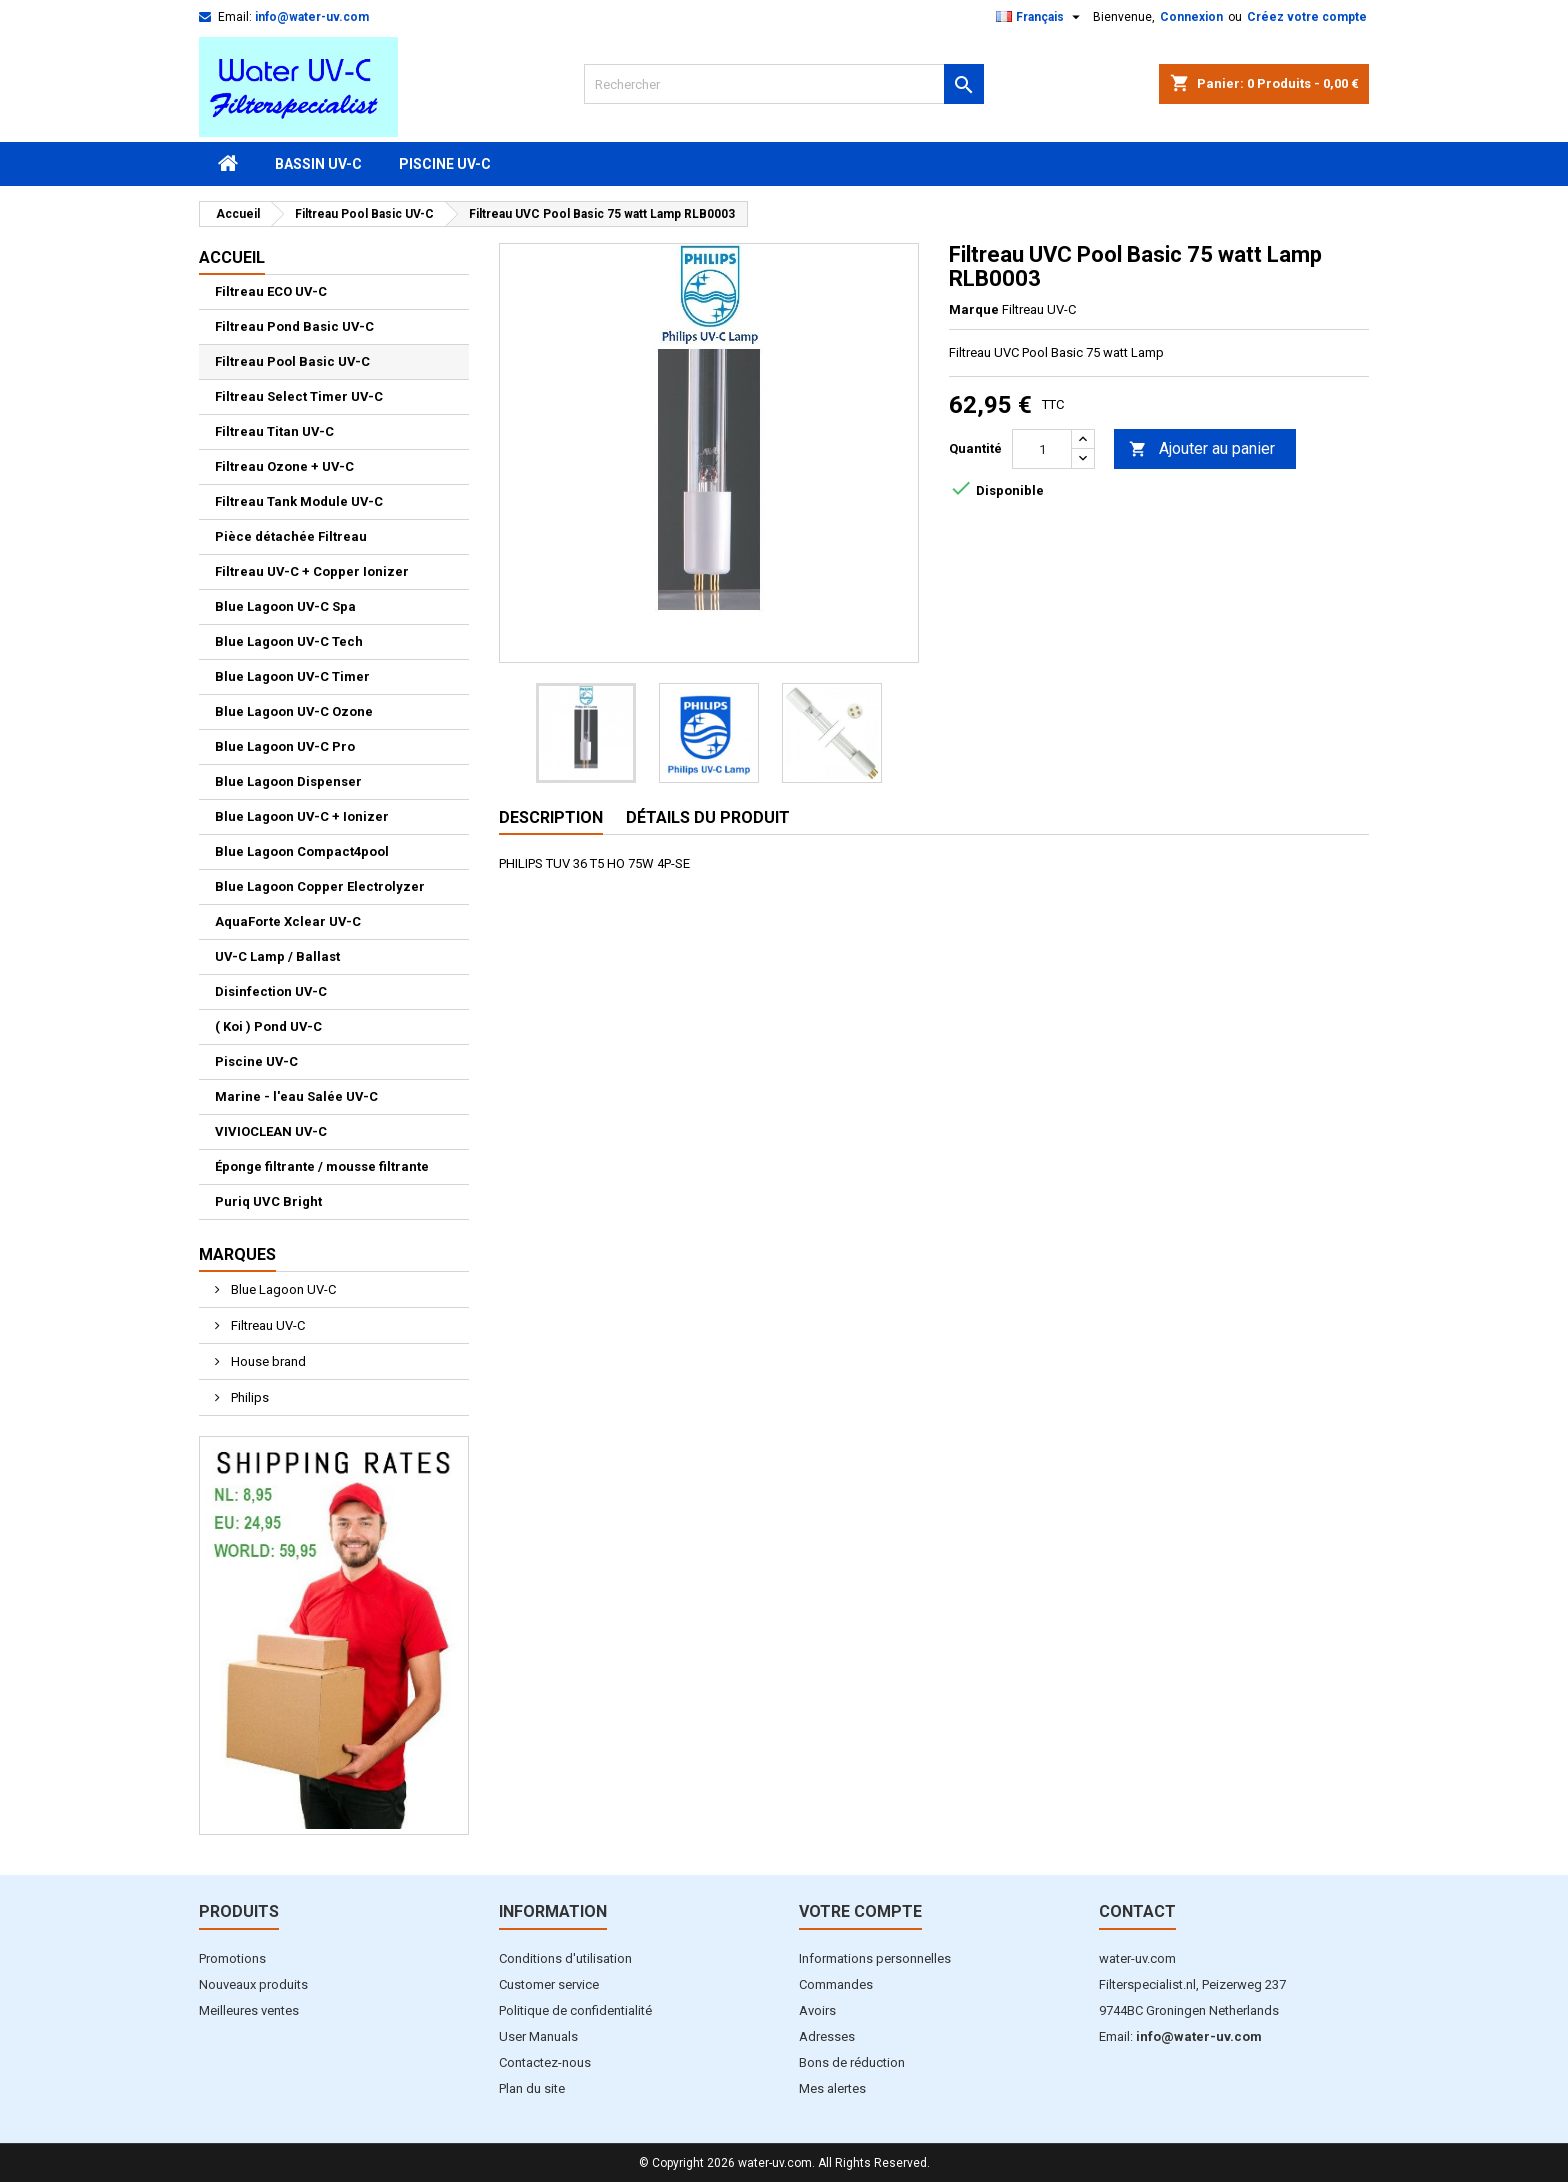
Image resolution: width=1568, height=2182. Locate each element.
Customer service (549, 1984)
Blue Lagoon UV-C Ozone (294, 711)
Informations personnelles (875, 1958)
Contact (1137, 1911)
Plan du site (532, 2088)
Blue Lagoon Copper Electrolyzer (320, 886)
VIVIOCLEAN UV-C (271, 1131)
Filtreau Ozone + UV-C (284, 466)
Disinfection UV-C (271, 991)
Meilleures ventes (249, 2010)
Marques (237, 1254)
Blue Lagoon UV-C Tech (289, 641)
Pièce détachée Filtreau (291, 536)
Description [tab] (551, 817)
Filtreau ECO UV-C (271, 291)
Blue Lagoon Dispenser (288, 781)
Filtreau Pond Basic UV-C (294, 326)
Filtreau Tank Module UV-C (299, 501)
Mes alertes (832, 2088)
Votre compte (860, 1911)
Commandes (836, 1984)
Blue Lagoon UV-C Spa (285, 606)
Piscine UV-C (445, 164)
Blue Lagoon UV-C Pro (285, 746)
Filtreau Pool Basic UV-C (292, 361)
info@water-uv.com (312, 17)
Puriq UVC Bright (268, 1201)
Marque (974, 309)
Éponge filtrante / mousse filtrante (322, 1166)
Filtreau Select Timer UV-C (299, 396)
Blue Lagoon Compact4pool (302, 851)
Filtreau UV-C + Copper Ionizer (312, 571)
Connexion (1191, 17)
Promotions (232, 1958)
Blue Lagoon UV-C (282, 1289)
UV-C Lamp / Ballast (277, 956)
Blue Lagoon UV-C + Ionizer (302, 816)
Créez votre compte (1307, 17)
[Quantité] (1042, 449)
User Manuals (538, 2036)
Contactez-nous (545, 2062)
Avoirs (817, 2010)
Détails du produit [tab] (708, 817)
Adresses (827, 2036)
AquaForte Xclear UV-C (288, 921)
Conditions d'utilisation (565, 1958)
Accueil (232, 257)
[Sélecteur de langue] (1040, 17)
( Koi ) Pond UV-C (268, 1026)
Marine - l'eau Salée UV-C (296, 1096)
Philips (248, 1397)
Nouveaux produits (253, 1984)
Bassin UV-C (318, 164)
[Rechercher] (784, 84)
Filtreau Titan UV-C (274, 431)
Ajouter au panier (1202, 449)
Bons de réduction (852, 2062)
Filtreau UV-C (266, 1325)
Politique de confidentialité (575, 2010)
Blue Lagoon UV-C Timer (292, 676)
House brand (267, 1361)
